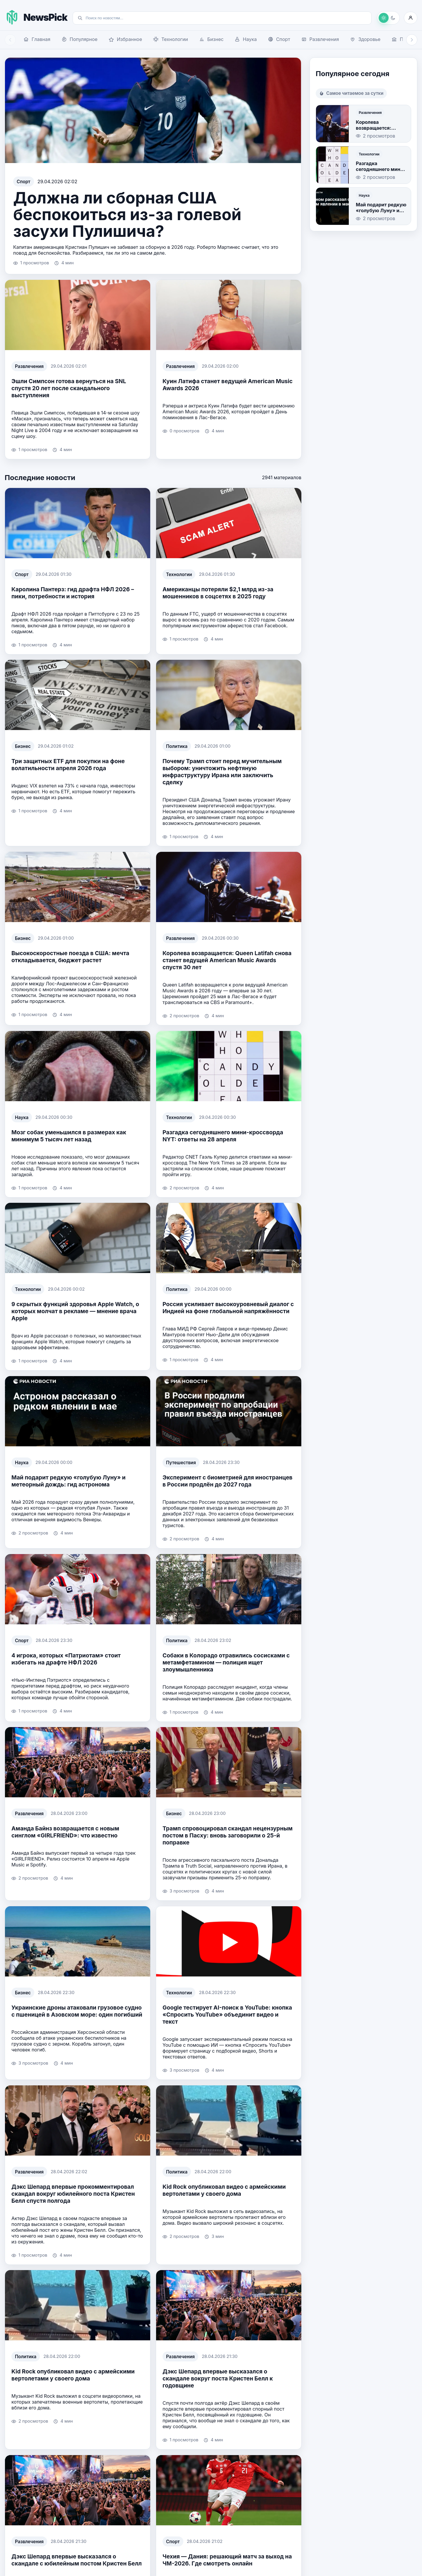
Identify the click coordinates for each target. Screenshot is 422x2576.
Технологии (179, 574)
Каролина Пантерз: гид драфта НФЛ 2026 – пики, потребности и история (72, 593)
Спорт (23, 181)
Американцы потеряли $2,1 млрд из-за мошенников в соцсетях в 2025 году (218, 593)
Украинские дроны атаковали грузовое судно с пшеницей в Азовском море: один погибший (76, 2011)
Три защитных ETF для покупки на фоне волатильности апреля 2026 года (68, 765)
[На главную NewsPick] (36, 17)
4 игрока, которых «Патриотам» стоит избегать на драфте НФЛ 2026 (66, 1659)
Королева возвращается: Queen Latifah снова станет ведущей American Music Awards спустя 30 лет (227, 960)
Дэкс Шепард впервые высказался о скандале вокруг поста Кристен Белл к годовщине (218, 2378)
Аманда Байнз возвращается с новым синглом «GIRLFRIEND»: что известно (65, 1832)
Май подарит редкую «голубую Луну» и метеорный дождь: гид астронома (68, 1481)
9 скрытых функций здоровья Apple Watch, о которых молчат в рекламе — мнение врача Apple (75, 1311)
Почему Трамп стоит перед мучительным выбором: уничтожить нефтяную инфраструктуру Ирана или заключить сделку (222, 772)
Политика (176, 746)
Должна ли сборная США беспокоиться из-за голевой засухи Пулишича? (127, 214)
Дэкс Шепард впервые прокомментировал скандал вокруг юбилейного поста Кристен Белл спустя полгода (73, 2193)
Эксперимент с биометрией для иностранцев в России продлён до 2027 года (228, 1481)
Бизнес (23, 746)
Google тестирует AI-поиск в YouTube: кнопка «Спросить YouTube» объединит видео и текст (227, 2014)
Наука (21, 1117)
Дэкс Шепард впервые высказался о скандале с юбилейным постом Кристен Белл (76, 2560)
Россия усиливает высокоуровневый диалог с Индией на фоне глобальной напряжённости (228, 1308)
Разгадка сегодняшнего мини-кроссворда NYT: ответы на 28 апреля (223, 1135)
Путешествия (181, 1462)
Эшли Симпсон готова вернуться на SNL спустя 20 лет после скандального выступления (68, 388)
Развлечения (29, 366)
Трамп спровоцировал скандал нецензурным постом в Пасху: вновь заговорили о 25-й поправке (228, 1835)
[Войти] (410, 18)
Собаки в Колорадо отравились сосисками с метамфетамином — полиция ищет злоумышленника (226, 1662)
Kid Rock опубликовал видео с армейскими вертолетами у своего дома (224, 2190)
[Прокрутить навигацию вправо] (411, 39)
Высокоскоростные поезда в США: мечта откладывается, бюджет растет (70, 957)
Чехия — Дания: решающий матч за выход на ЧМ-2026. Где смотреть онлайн (227, 2560)
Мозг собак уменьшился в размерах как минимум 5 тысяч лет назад (68, 1135)
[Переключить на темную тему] (388, 18)
